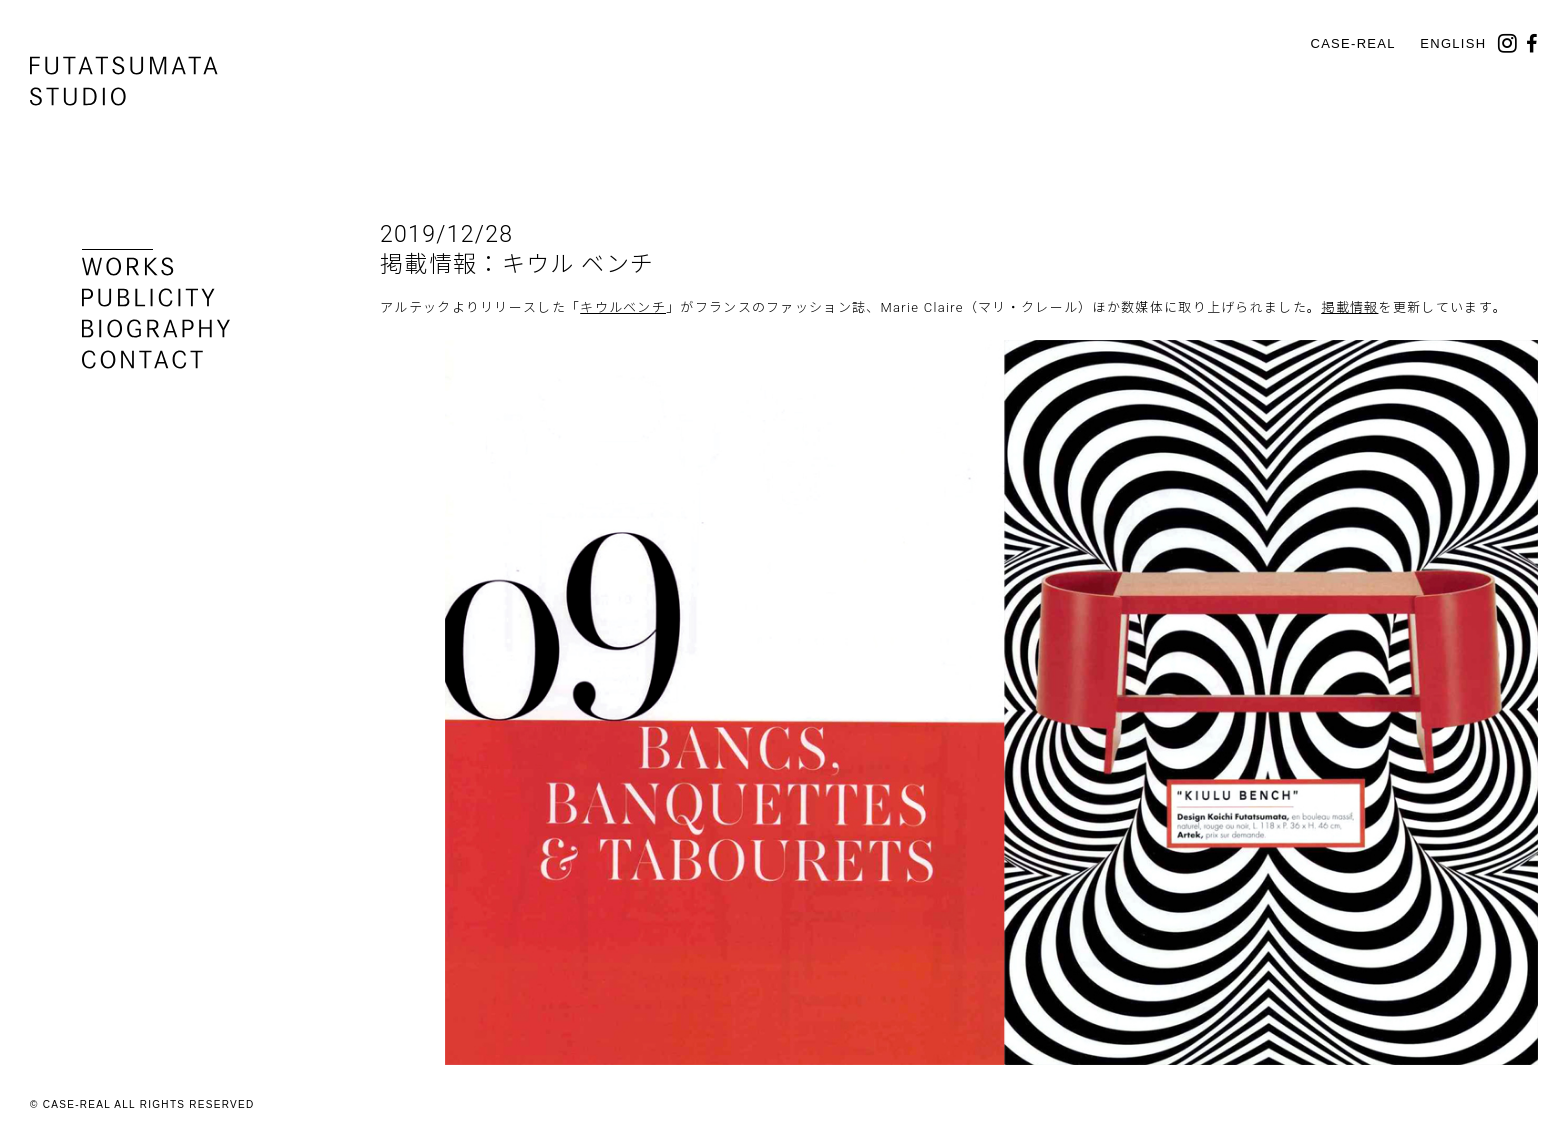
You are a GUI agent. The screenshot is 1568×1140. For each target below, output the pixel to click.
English (1453, 43)
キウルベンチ (623, 307)
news (117, 235)
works (128, 266)
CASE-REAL (1352, 43)
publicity (148, 297)
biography (156, 328)
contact (142, 359)
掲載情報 (1349, 307)
